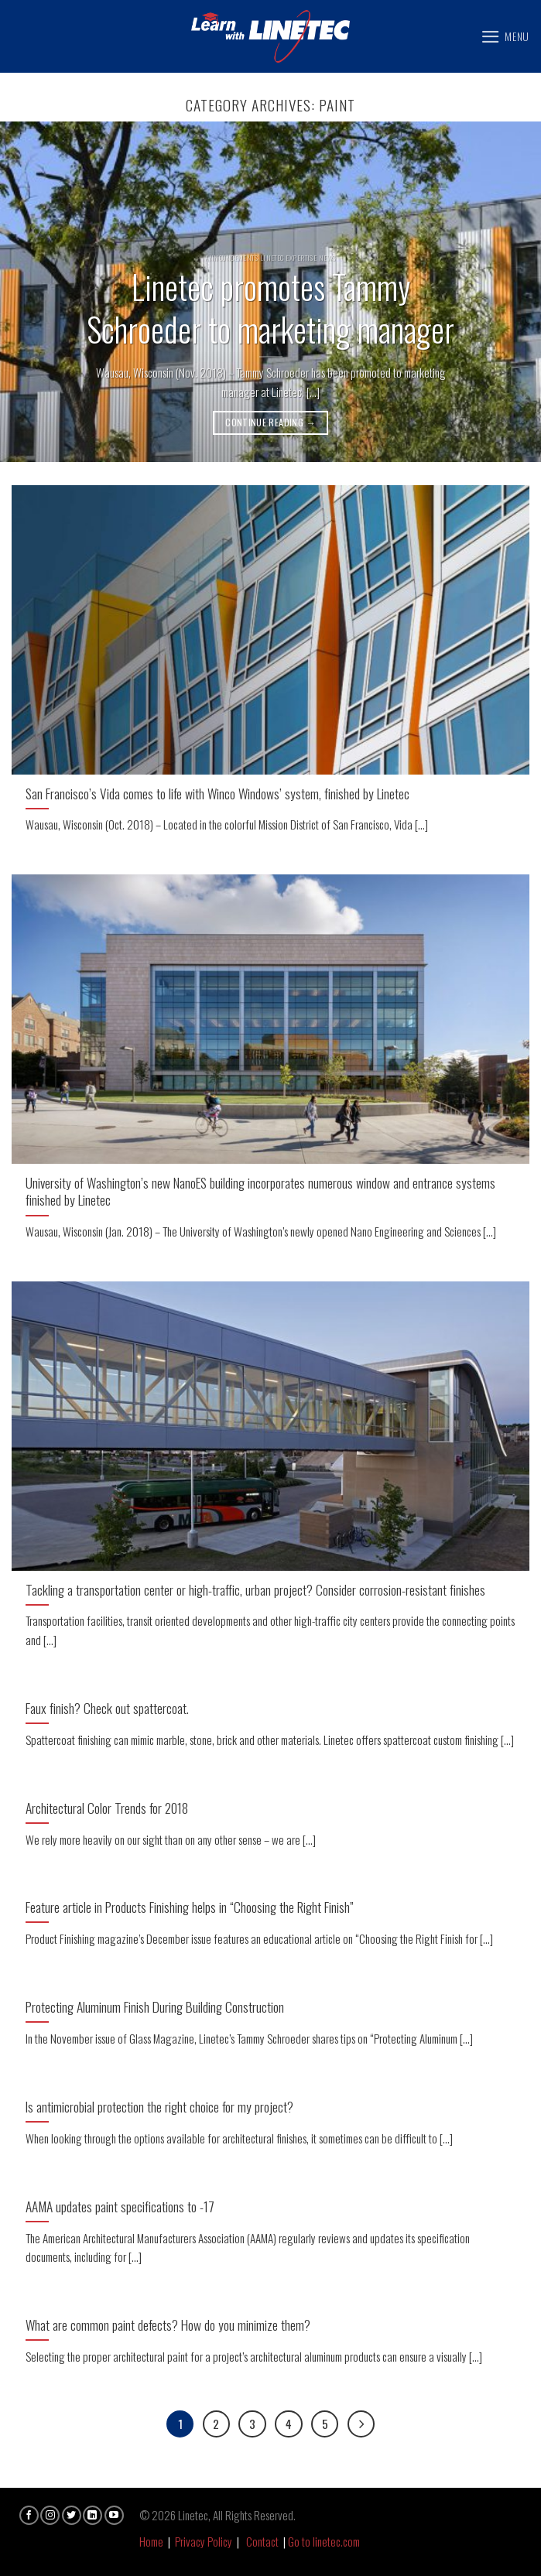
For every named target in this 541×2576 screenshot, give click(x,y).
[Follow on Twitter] (71, 2515)
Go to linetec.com (324, 2541)
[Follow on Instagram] (50, 2515)
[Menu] (505, 36)
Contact (262, 2541)
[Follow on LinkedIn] (92, 2515)
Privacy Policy (203, 2541)
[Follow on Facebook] (29, 2515)
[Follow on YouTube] (114, 2515)
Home (151, 2541)
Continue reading (270, 422)
